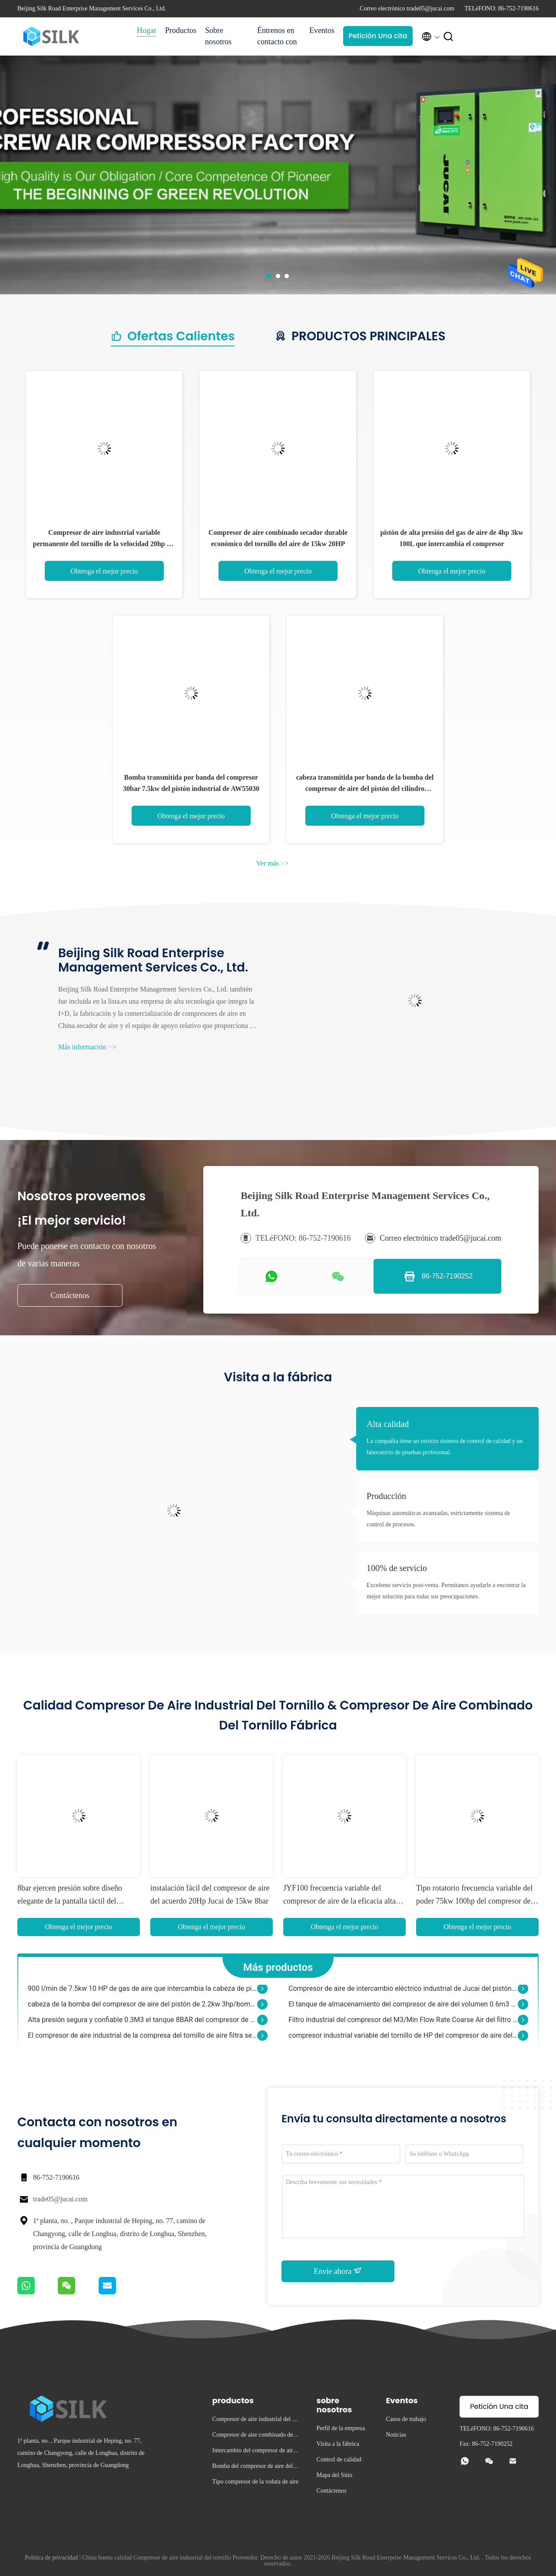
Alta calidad (388, 1424)
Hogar (146, 30)
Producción (386, 1496)
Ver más (272, 863)
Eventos (321, 30)
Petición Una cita (377, 36)
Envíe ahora (338, 2271)
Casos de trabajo (406, 2419)
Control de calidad (339, 2459)
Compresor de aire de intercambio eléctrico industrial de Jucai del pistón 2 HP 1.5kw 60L (403, 1993)
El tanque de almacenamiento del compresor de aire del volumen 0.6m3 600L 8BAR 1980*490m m (403, 2009)
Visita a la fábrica (338, 2444)
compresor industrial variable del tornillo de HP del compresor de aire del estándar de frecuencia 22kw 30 (403, 2040)
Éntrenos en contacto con (277, 36)
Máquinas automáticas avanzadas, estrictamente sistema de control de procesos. (438, 1519)
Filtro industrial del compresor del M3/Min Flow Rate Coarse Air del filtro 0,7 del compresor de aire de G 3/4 (403, 2024)
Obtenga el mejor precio (104, 571)
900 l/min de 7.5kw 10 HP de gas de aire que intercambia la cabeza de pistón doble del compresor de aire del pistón (142, 1993)
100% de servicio (397, 1568)
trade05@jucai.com (60, 2199)
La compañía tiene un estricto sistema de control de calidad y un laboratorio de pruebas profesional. (445, 1447)
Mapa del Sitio (334, 2475)
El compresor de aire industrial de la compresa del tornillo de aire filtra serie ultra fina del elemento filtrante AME (142, 2040)
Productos (180, 30)
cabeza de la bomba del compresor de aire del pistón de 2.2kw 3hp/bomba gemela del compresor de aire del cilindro (142, 2009)
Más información (87, 1047)
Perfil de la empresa (341, 2428)
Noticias (396, 2434)
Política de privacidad (51, 2557)
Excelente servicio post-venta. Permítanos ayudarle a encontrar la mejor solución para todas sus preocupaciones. (446, 1591)
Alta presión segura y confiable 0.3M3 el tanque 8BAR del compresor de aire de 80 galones (142, 2024)
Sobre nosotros (218, 36)
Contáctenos (70, 1295)
